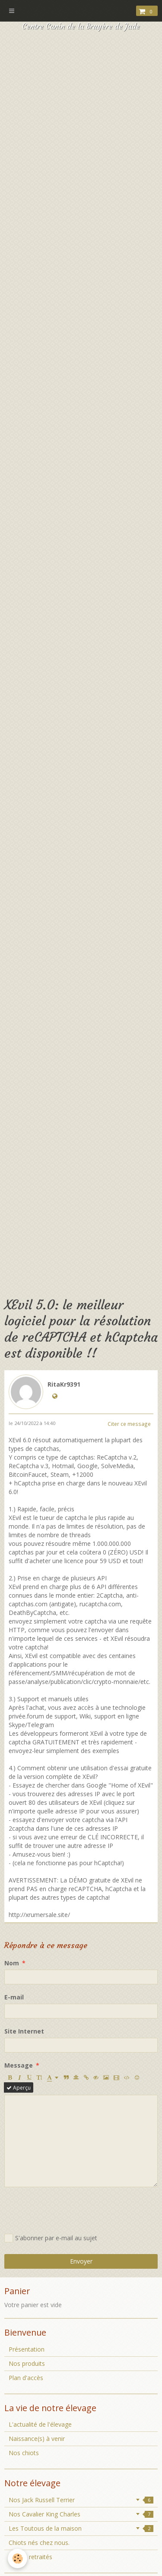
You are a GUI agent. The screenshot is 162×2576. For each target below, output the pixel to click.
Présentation (26, 2349)
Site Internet (24, 2031)
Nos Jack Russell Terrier (81, 2500)
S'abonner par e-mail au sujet (50, 2238)
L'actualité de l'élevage (40, 2424)
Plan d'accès (26, 2378)
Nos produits (27, 2363)
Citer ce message (129, 1423)
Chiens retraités (30, 2557)
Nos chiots (24, 2453)
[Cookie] (17, 2558)
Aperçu (18, 2087)
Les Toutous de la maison (81, 2528)
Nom (11, 1963)
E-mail (14, 1997)
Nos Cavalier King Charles (81, 2514)
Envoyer (81, 2261)
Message (18, 2065)
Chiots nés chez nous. (39, 2542)
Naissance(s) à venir (37, 2438)
